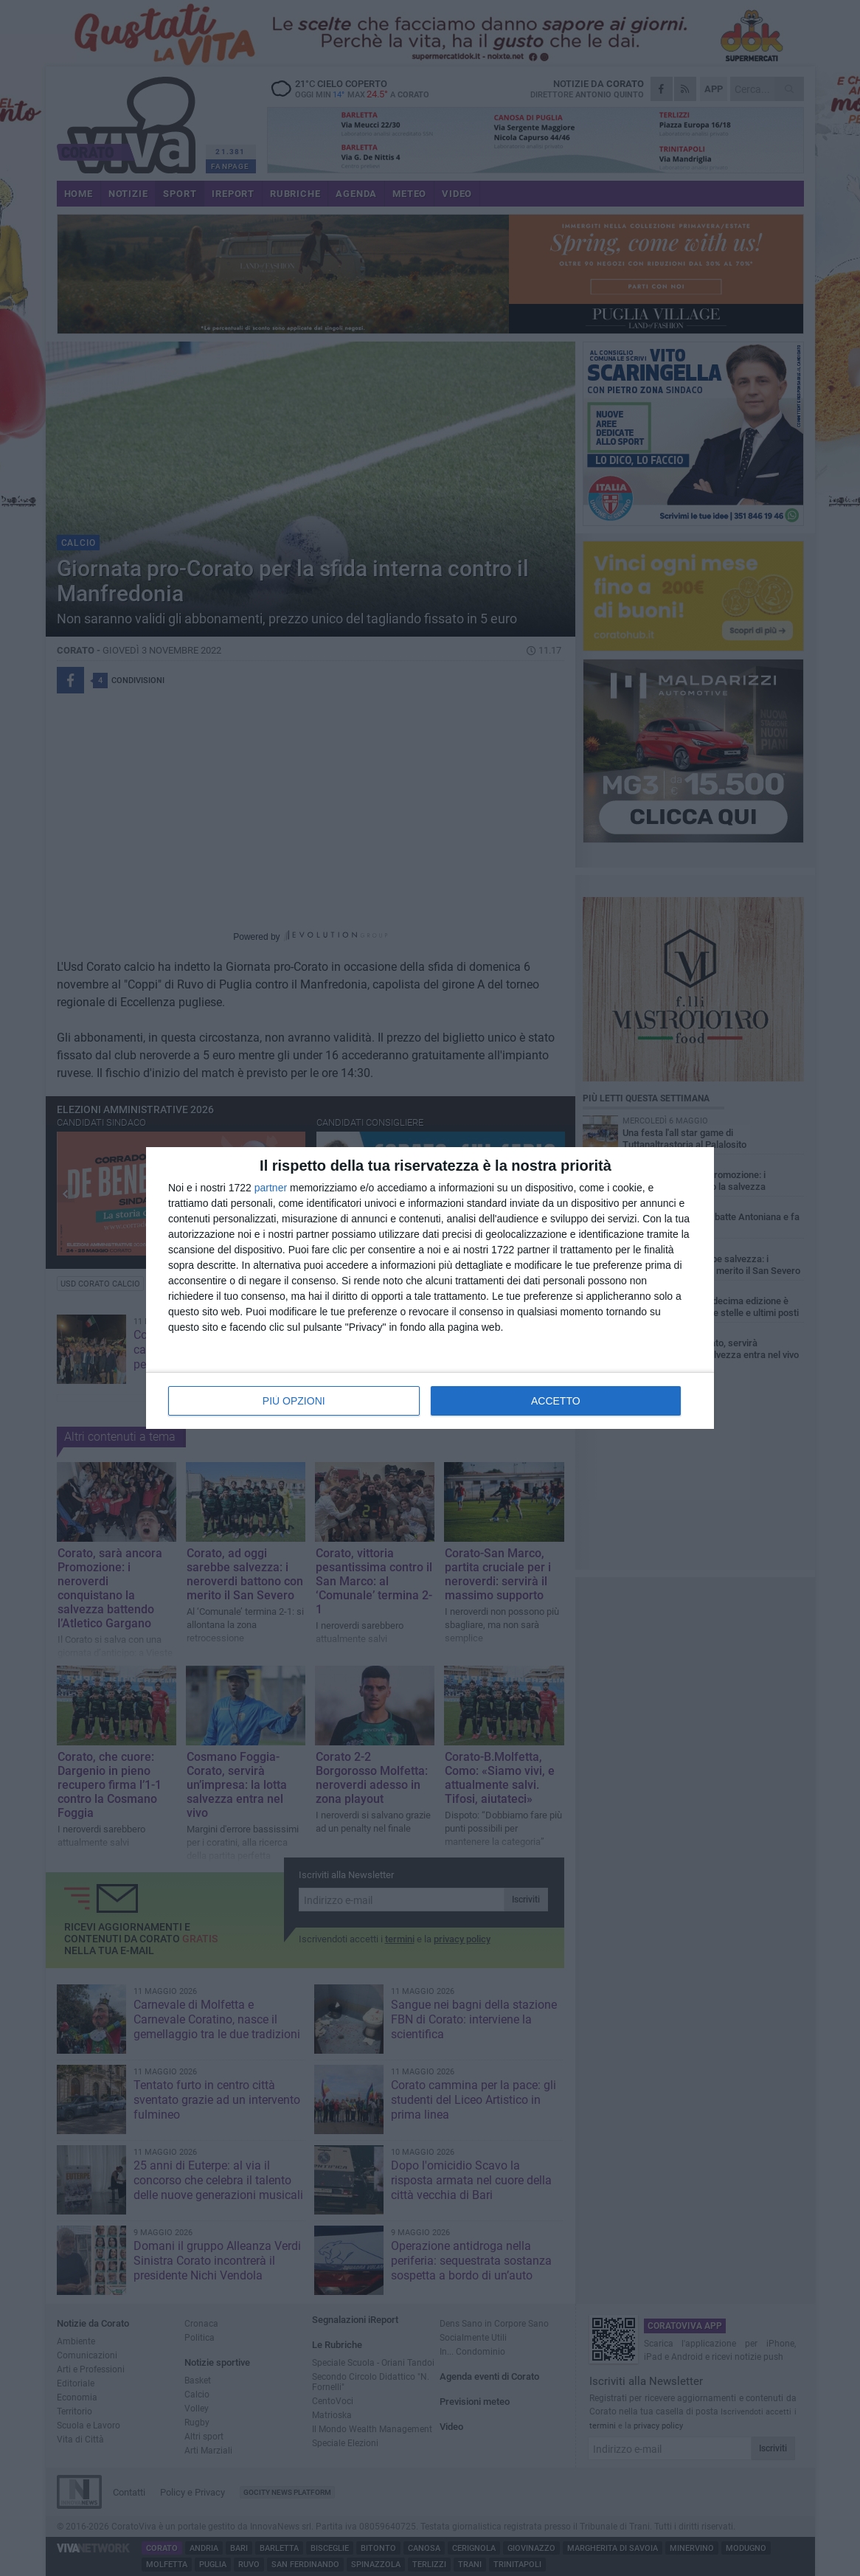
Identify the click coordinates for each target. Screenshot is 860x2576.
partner (270, 1188)
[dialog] (430, 1288)
